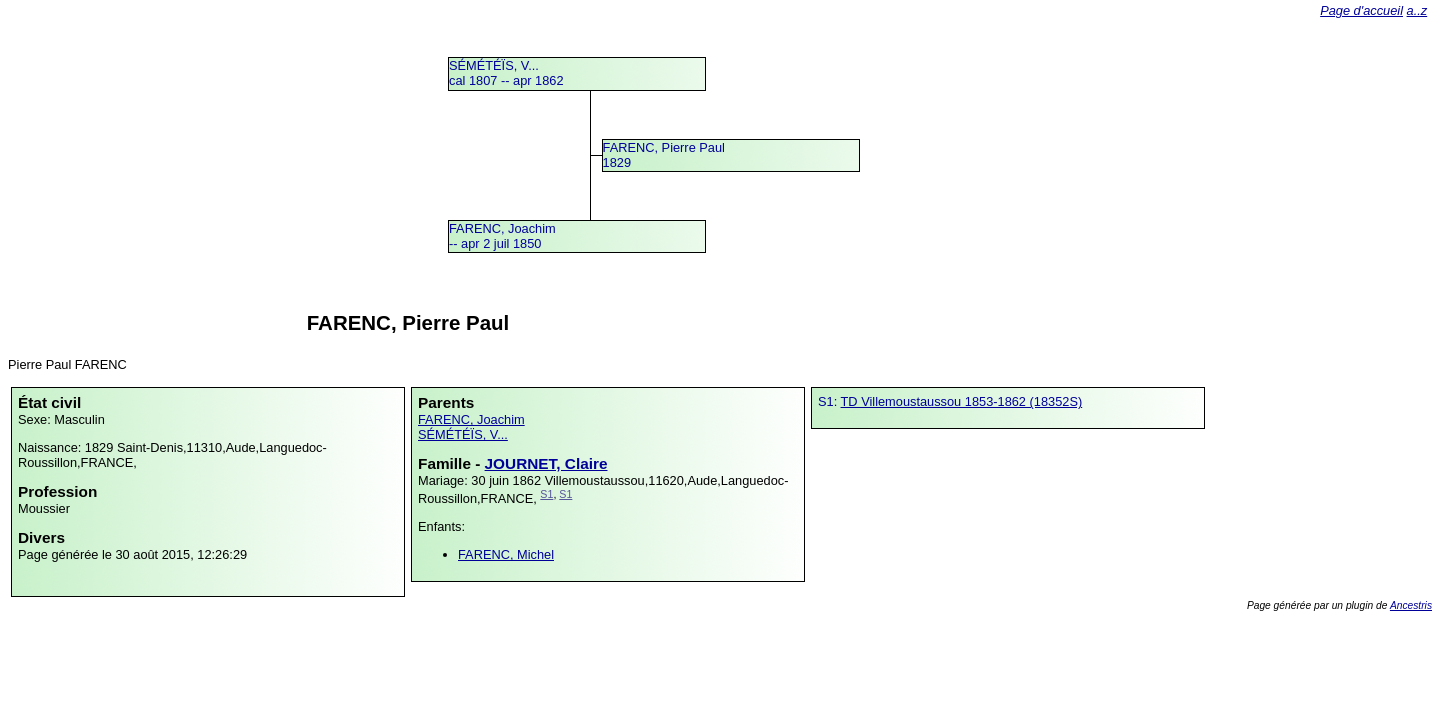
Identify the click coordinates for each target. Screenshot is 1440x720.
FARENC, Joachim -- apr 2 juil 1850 (502, 236)
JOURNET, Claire (546, 463)
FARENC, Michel (506, 554)
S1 (546, 494)
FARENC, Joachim (471, 419)
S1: (829, 401)
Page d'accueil (1361, 10)
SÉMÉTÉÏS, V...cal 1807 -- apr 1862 (506, 73)
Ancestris (1411, 605)
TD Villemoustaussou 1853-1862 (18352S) (962, 401)
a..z (1417, 10)
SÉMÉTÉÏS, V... (463, 434)
